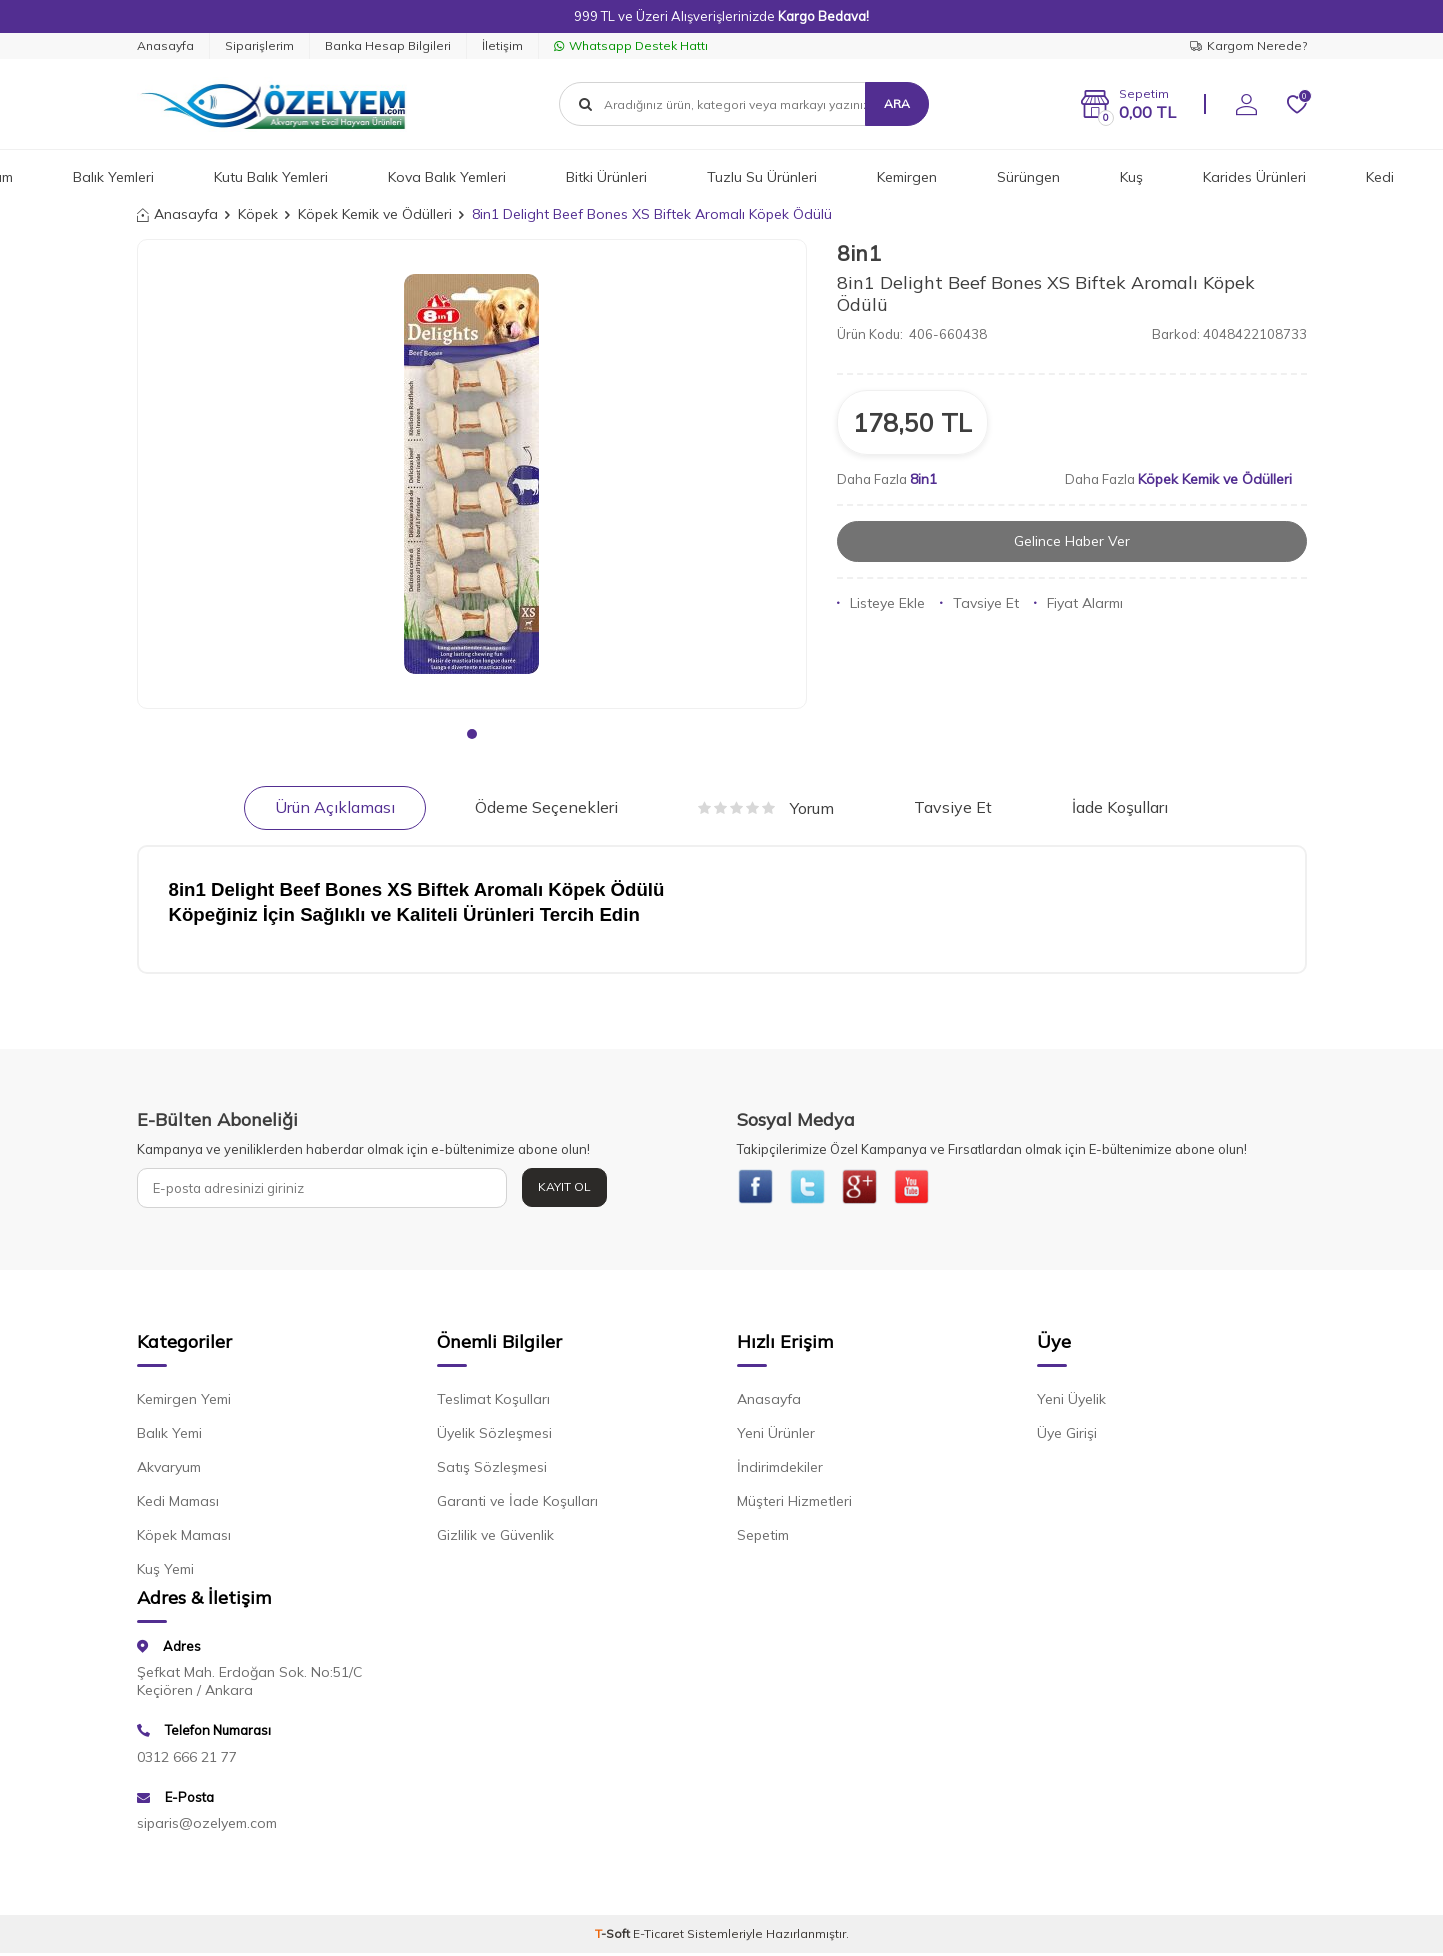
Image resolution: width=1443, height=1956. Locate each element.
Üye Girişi (1067, 1436)
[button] (472, 734)
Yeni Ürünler (776, 1436)
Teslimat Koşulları (493, 1402)
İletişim (502, 45)
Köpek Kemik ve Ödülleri (375, 214)
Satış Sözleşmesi (492, 1470)
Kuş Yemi (165, 1572)
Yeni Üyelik (1071, 1402)
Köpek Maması (184, 1538)
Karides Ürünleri (1254, 177)
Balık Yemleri (113, 177)
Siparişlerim (259, 45)
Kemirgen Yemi (184, 1402)
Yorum (766, 808)
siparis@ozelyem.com (207, 1826)
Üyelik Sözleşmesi (494, 1436)
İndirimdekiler (780, 1470)
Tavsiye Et (979, 603)
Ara (897, 103)
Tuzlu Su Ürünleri (762, 177)
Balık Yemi (169, 1436)
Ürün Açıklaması (335, 807)
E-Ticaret (658, 1936)
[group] (472, 474)
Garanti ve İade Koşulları (517, 1504)
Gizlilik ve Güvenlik (495, 1538)
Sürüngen (1028, 177)
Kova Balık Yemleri (447, 177)
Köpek (258, 214)
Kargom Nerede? (1248, 45)
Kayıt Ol (564, 1186)
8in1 (859, 253)
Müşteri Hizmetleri (794, 1504)
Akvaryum (169, 1470)
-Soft (614, 1936)
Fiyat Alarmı (1078, 603)
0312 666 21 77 (187, 1759)
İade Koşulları (1120, 807)
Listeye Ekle (881, 603)
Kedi (1380, 177)
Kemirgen (907, 177)
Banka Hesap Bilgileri (388, 45)
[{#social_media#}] (757, 1188)
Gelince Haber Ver (1071, 541)
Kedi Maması (178, 1504)
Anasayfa (165, 45)
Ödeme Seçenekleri (546, 807)
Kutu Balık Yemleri (271, 177)
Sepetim (763, 1538)
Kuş (1131, 177)
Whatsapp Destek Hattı (631, 45)
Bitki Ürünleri (606, 177)
